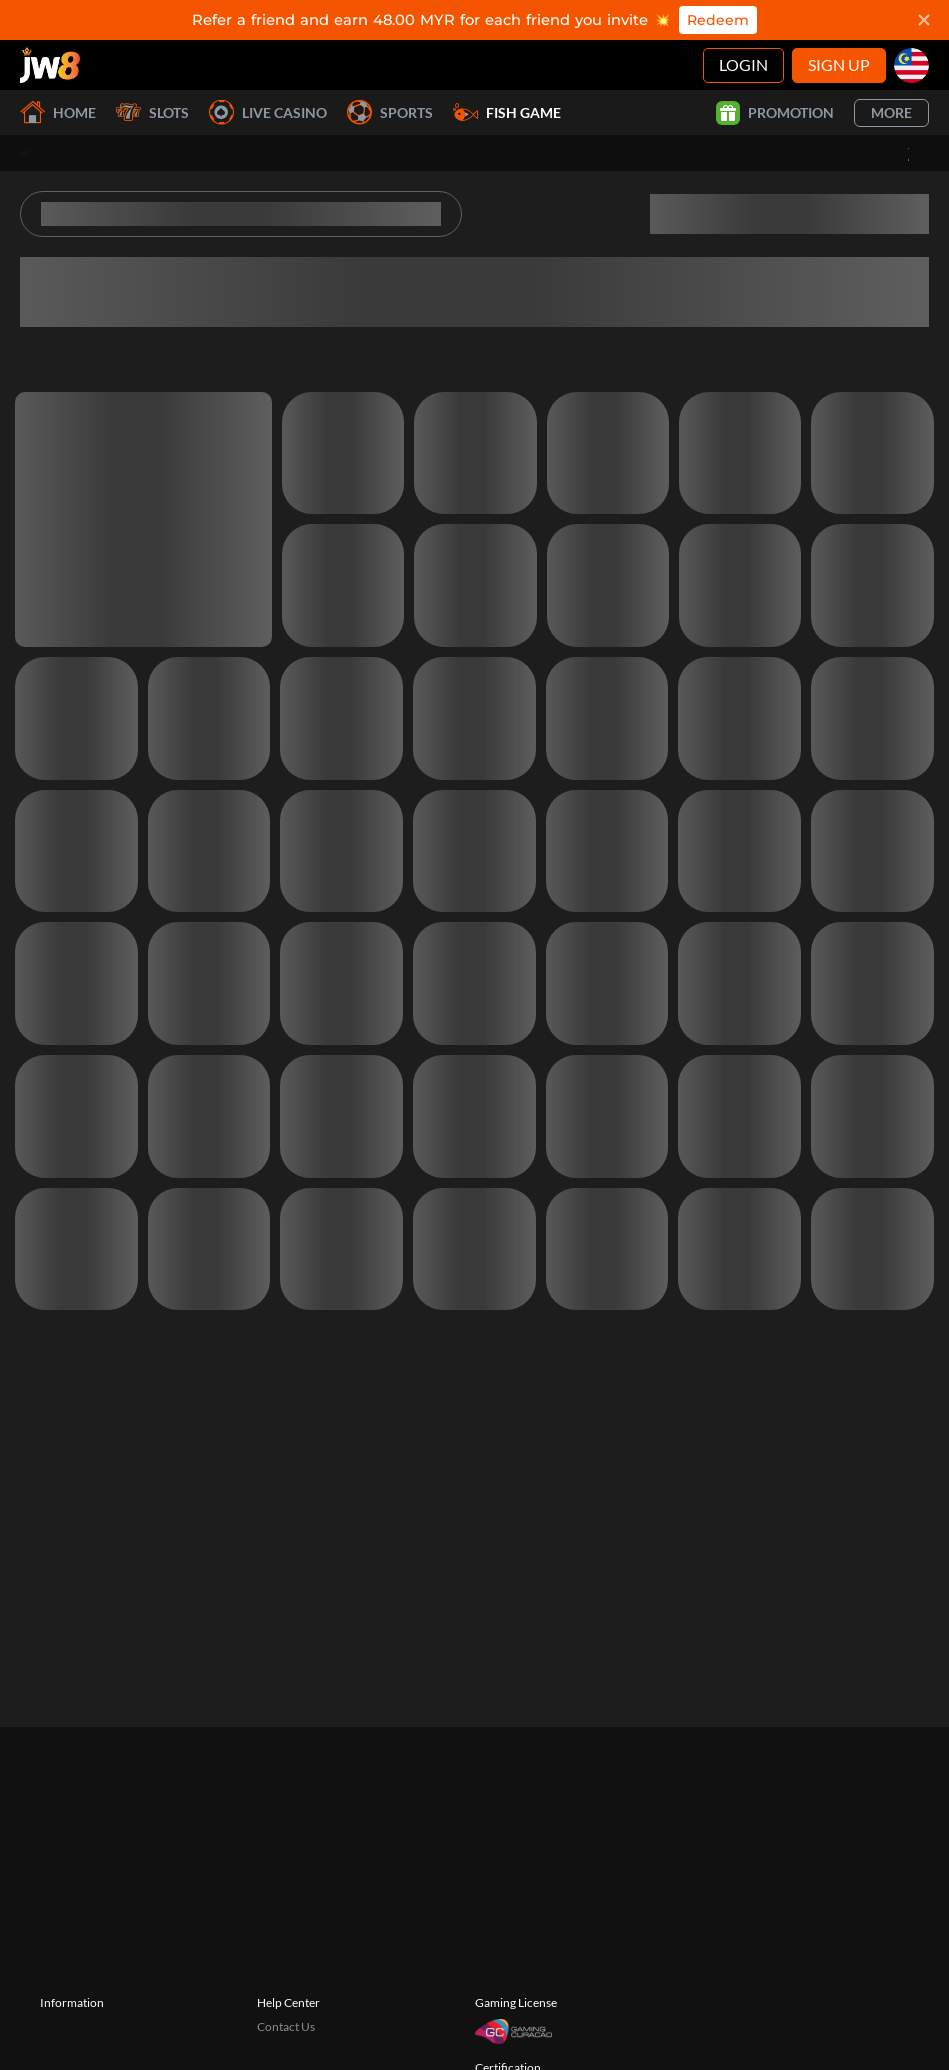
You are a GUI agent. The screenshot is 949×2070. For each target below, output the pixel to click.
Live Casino (268, 112)
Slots (152, 112)
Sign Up (839, 64)
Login (743, 64)
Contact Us (286, 2026)
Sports (390, 112)
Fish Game (507, 112)
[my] (911, 65)
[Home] (50, 65)
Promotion (775, 113)
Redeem (718, 20)
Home (58, 112)
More (891, 112)
